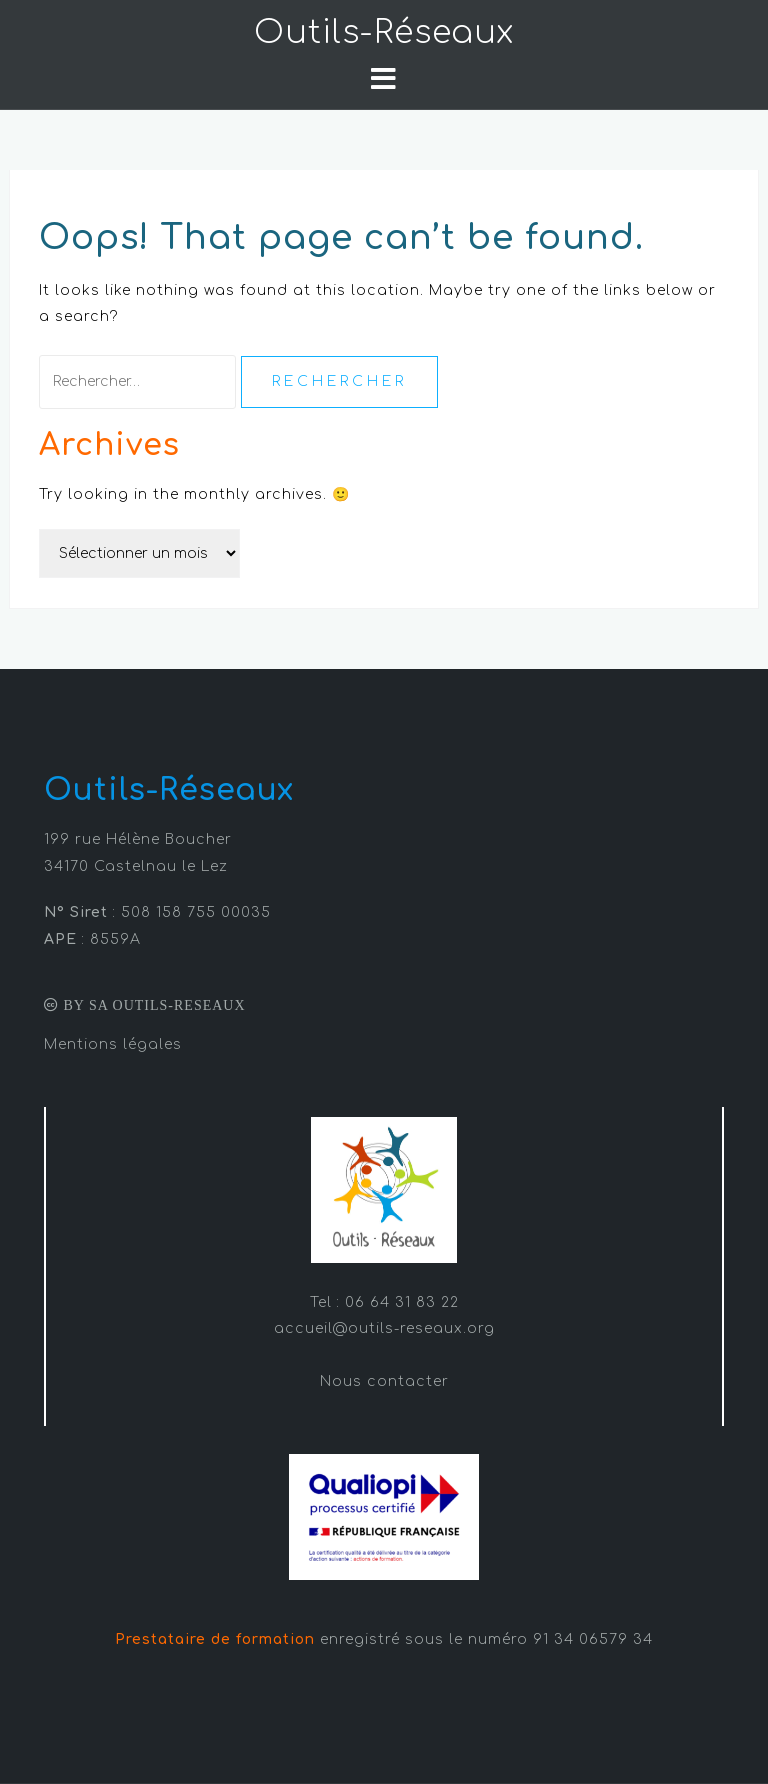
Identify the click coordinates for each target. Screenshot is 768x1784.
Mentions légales (113, 1044)
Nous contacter (384, 1381)
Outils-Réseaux (384, 32)
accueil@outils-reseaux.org (384, 1328)
